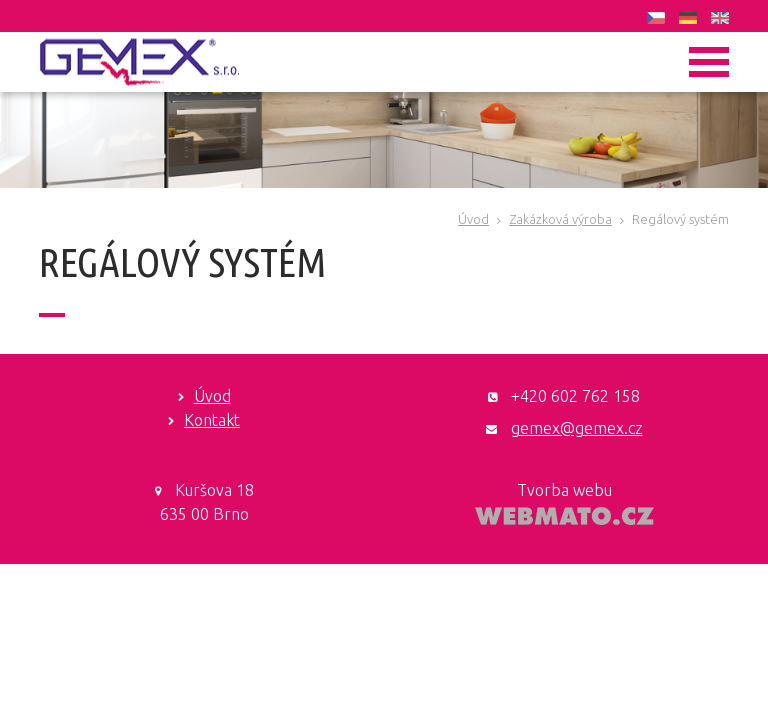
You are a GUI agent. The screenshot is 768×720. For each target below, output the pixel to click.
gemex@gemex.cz (577, 428)
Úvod (473, 219)
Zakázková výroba (560, 219)
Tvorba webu (564, 490)
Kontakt (212, 420)
